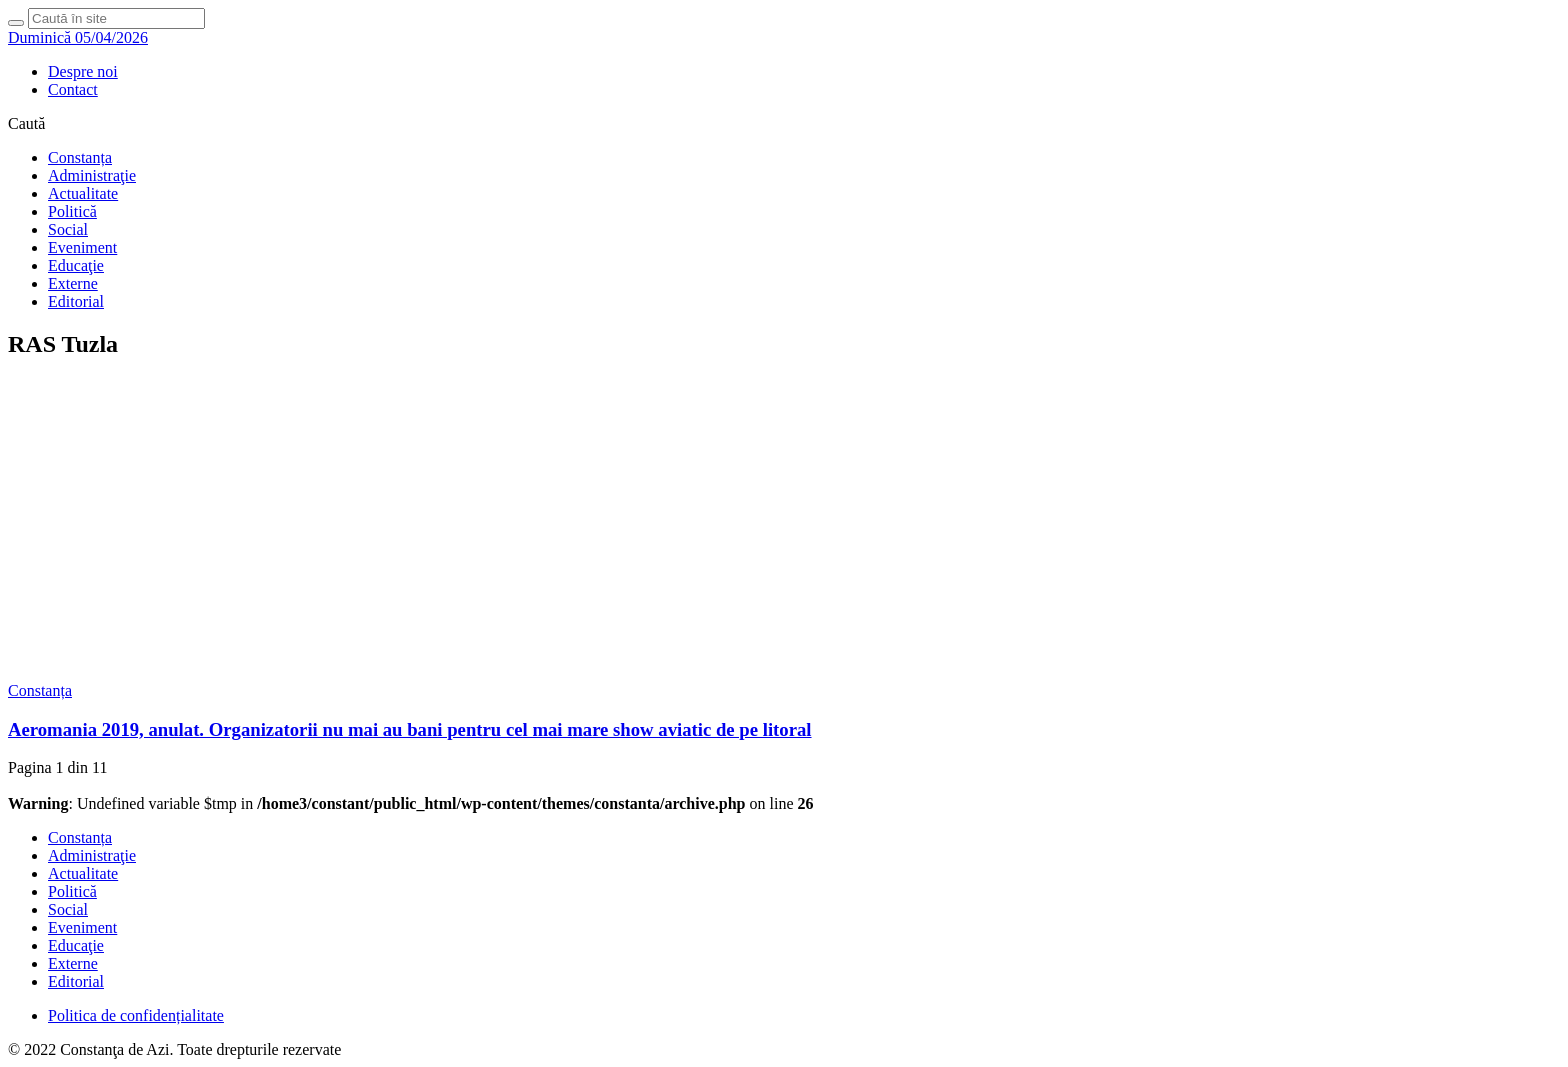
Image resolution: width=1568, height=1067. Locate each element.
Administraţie (92, 175)
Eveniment (82, 247)
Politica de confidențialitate (136, 1015)
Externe (73, 283)
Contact (73, 89)
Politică (72, 211)
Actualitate (83, 193)
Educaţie (76, 265)
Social (68, 229)
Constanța (80, 157)
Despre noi (83, 71)
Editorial (76, 301)
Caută (26, 123)
